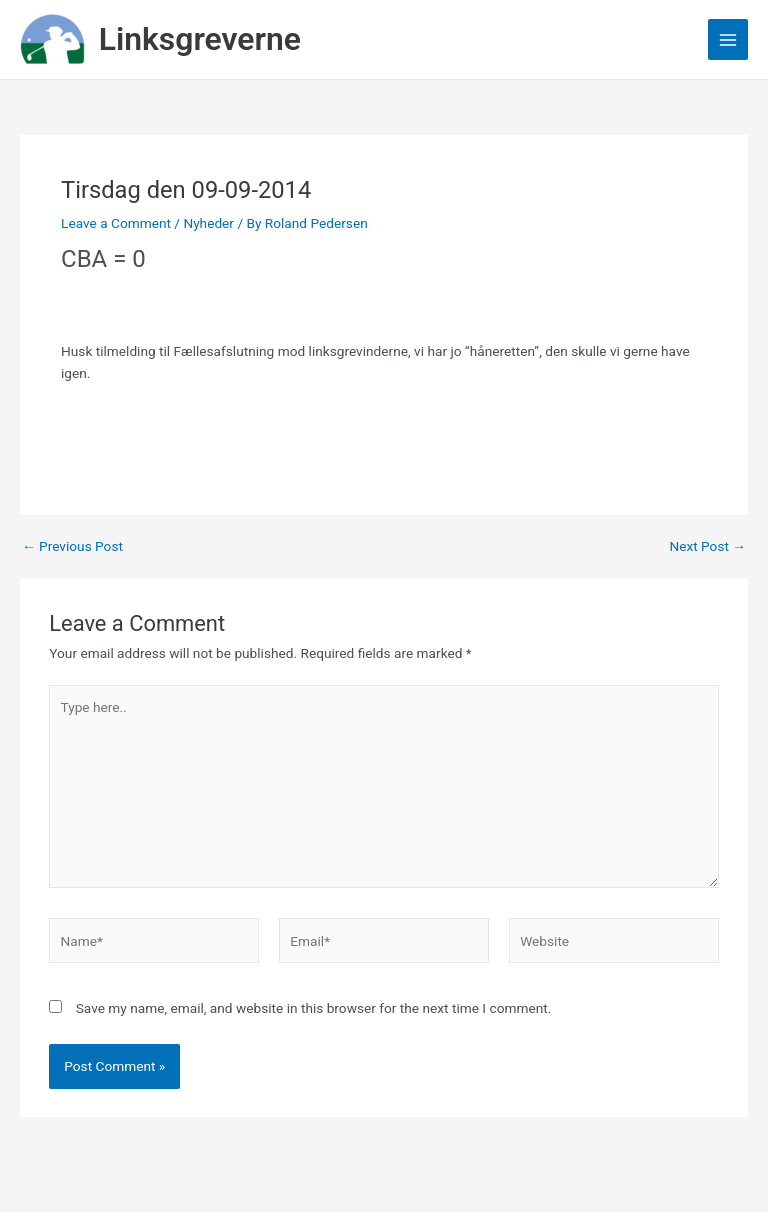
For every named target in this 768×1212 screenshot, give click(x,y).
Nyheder (208, 223)
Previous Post (72, 547)
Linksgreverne (200, 39)
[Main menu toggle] (728, 39)
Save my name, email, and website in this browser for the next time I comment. (314, 1008)
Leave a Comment (116, 223)
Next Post (707, 547)
